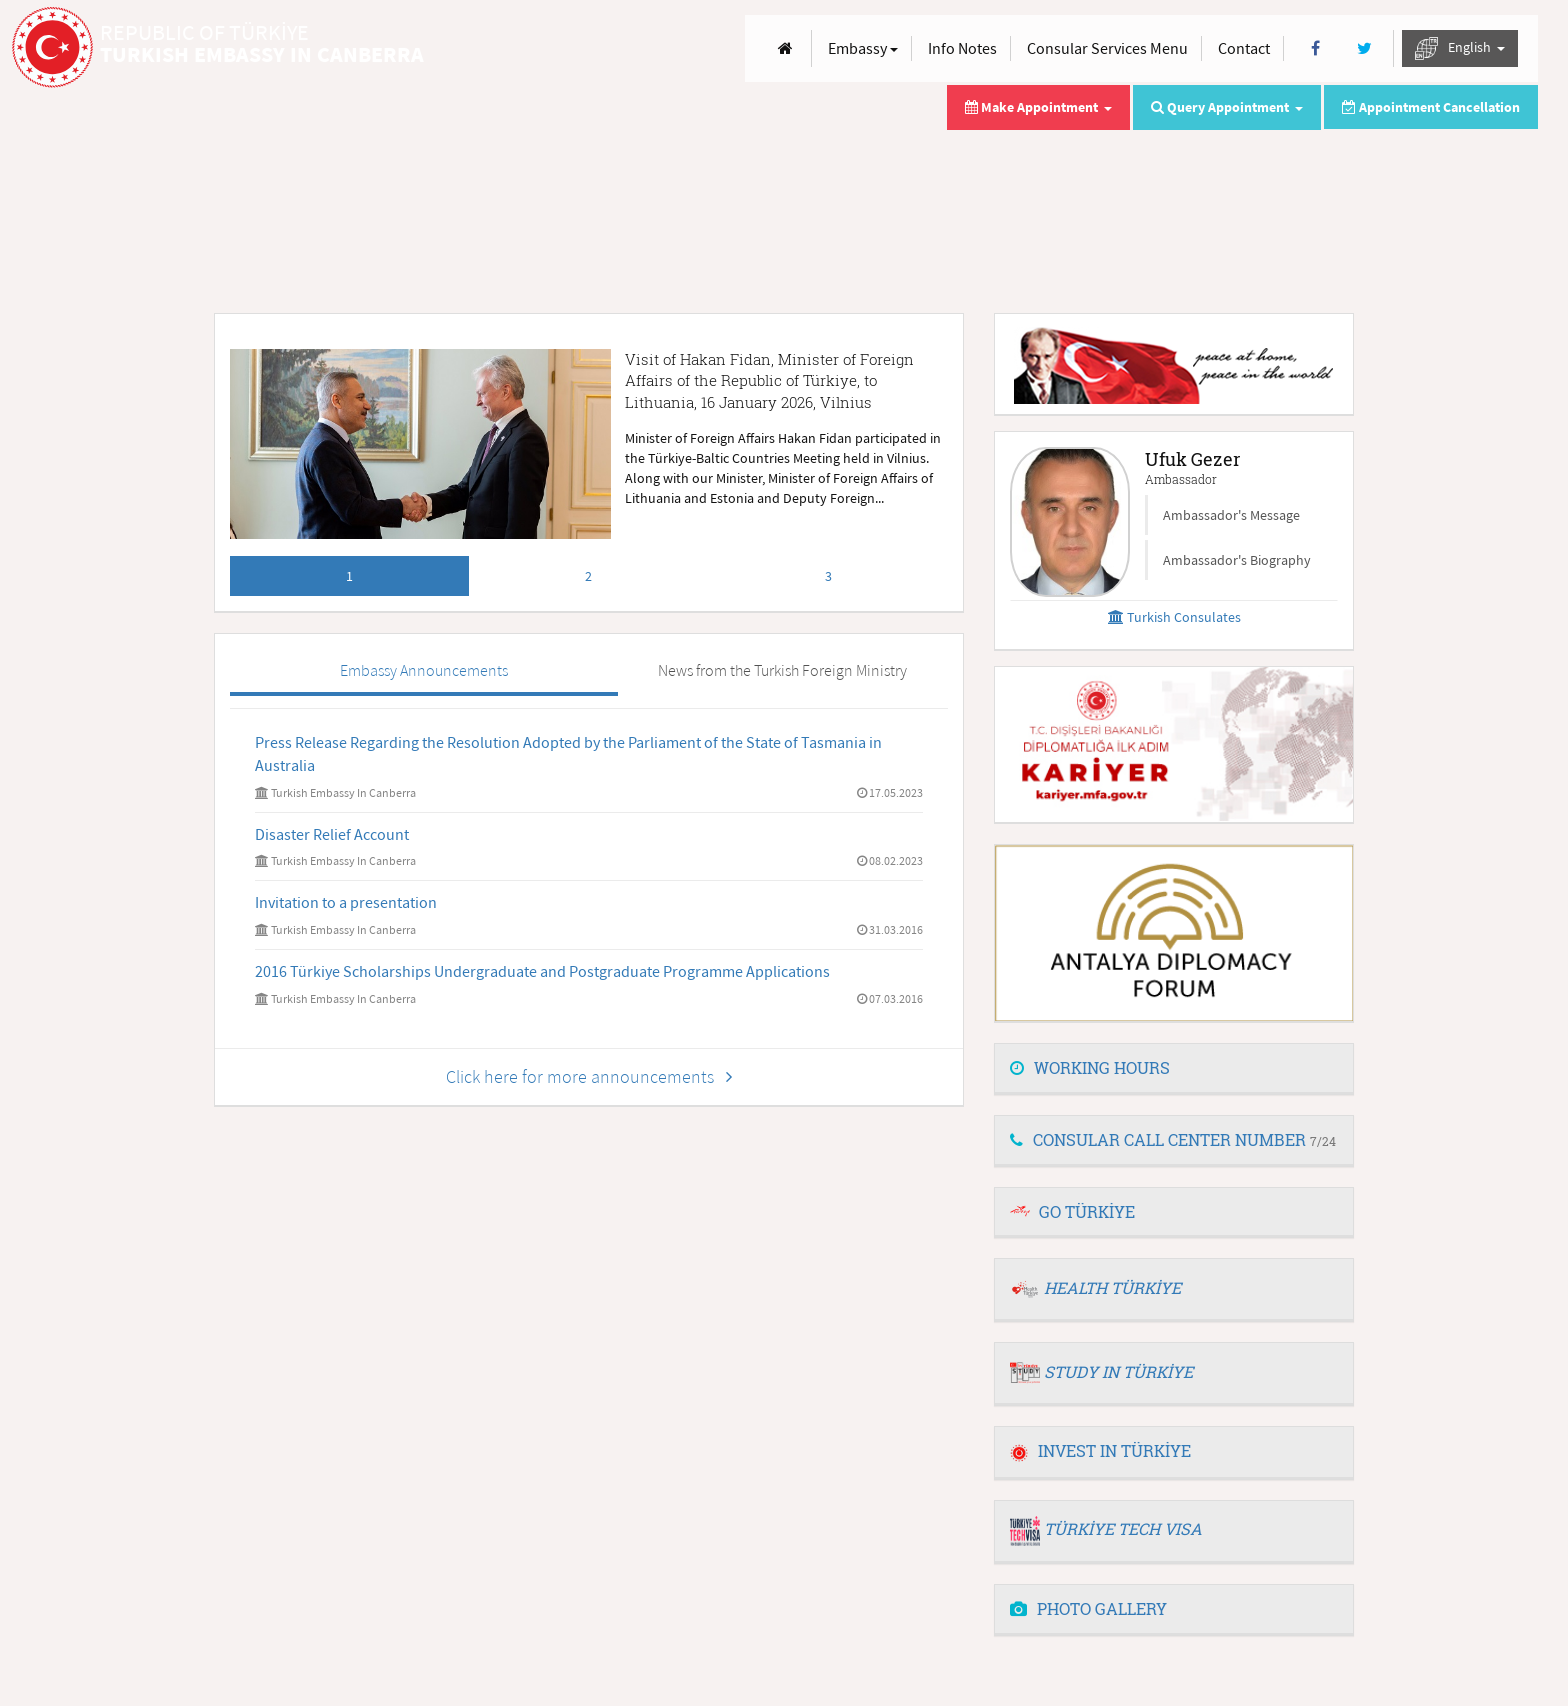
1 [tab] (349, 576)
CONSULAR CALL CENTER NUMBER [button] (1173, 1139)
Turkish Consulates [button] (1174, 617)
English (1460, 48)
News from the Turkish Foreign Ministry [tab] (782, 670)
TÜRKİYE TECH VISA (1123, 1528)
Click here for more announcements (589, 1076)
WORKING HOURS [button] (1090, 1067)
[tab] (1174, 1069)
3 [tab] (828, 576)
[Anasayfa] (785, 48)
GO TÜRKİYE (1087, 1211)
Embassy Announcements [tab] (424, 670)
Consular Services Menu (1107, 48)
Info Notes (962, 48)
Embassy (863, 48)
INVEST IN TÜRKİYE (1100, 1450)
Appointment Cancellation (1431, 107)
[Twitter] (1364, 48)
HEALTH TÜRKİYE (1112, 1287)
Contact (1244, 48)
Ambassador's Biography (1237, 560)
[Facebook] (1315, 48)
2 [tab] (588, 576)
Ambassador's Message (1231, 515)
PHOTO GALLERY (1088, 1608)
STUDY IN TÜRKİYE (1118, 1371)
